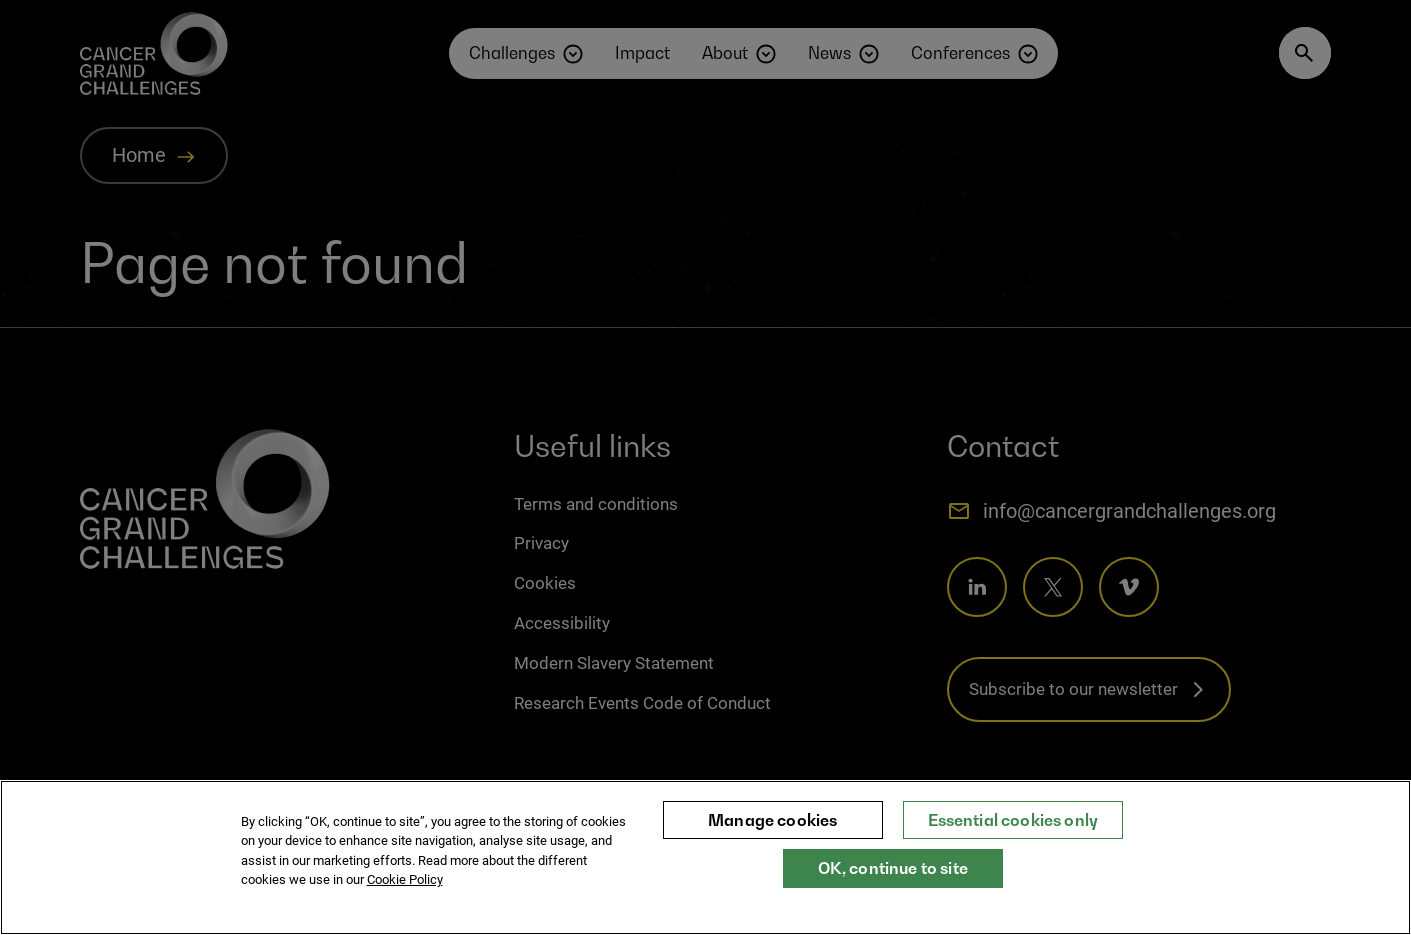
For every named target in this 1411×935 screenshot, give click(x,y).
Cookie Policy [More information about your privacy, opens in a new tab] (405, 889)
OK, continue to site (893, 878)
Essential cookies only (1013, 829)
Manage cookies (772, 829)
